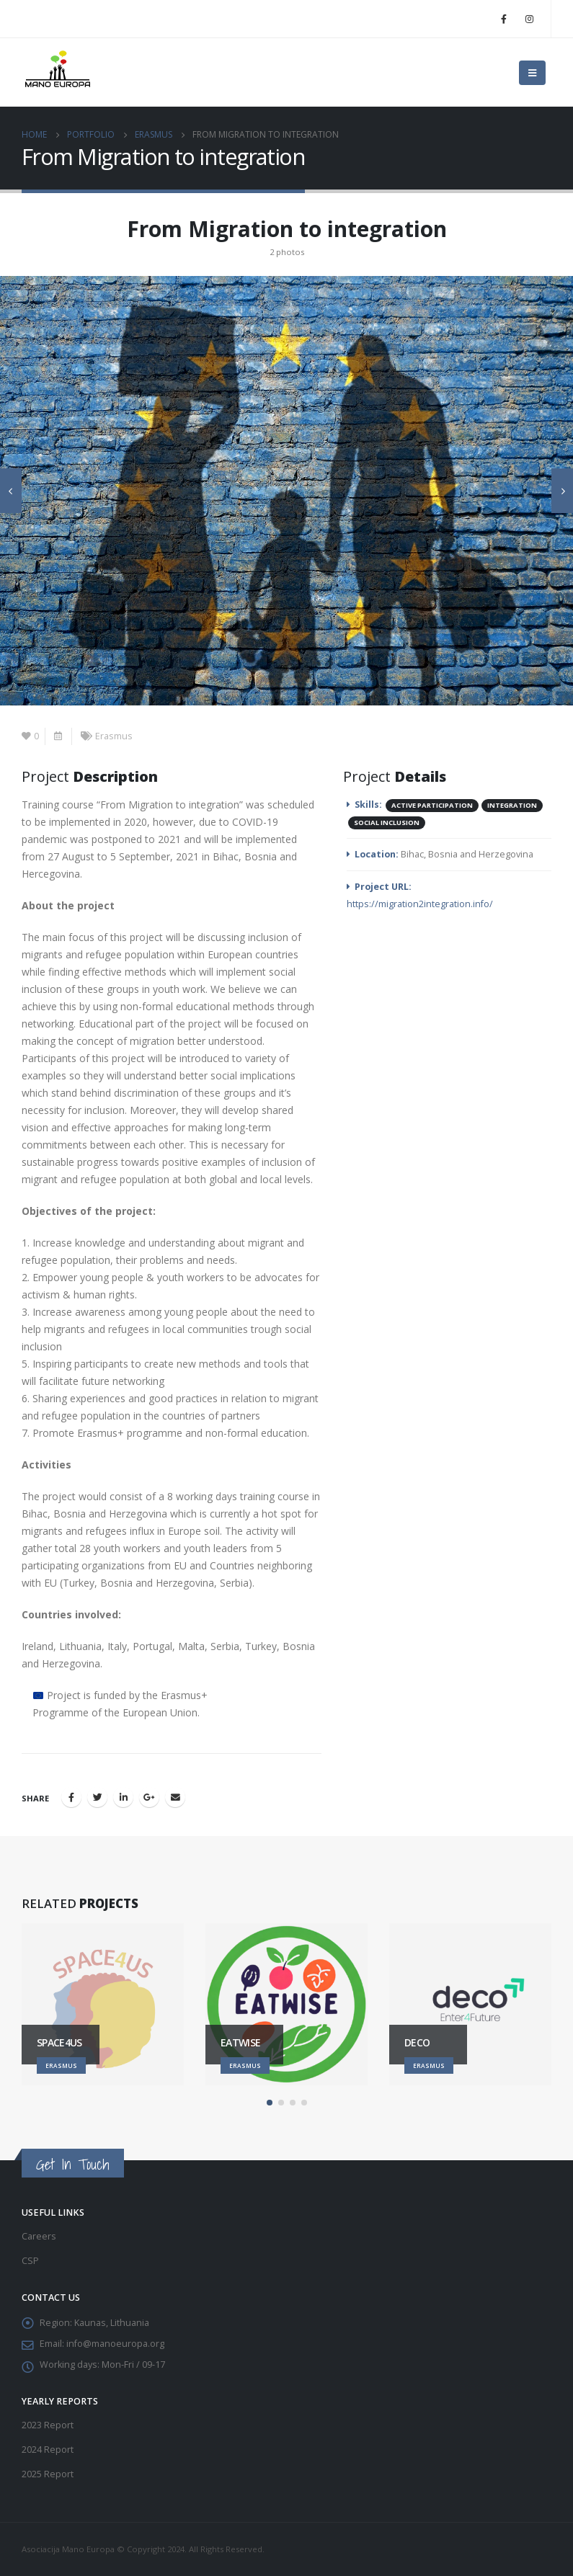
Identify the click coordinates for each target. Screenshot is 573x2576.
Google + (149, 1797)
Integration (512, 805)
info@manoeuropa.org (115, 2343)
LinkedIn (123, 1797)
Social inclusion (386, 822)
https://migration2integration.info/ (420, 904)
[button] (269, 2102)
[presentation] (11, 490)
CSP (30, 2261)
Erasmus (114, 736)
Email (175, 1797)
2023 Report (48, 2425)
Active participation (432, 805)
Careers (39, 2236)
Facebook (71, 1797)
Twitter (97, 1797)
